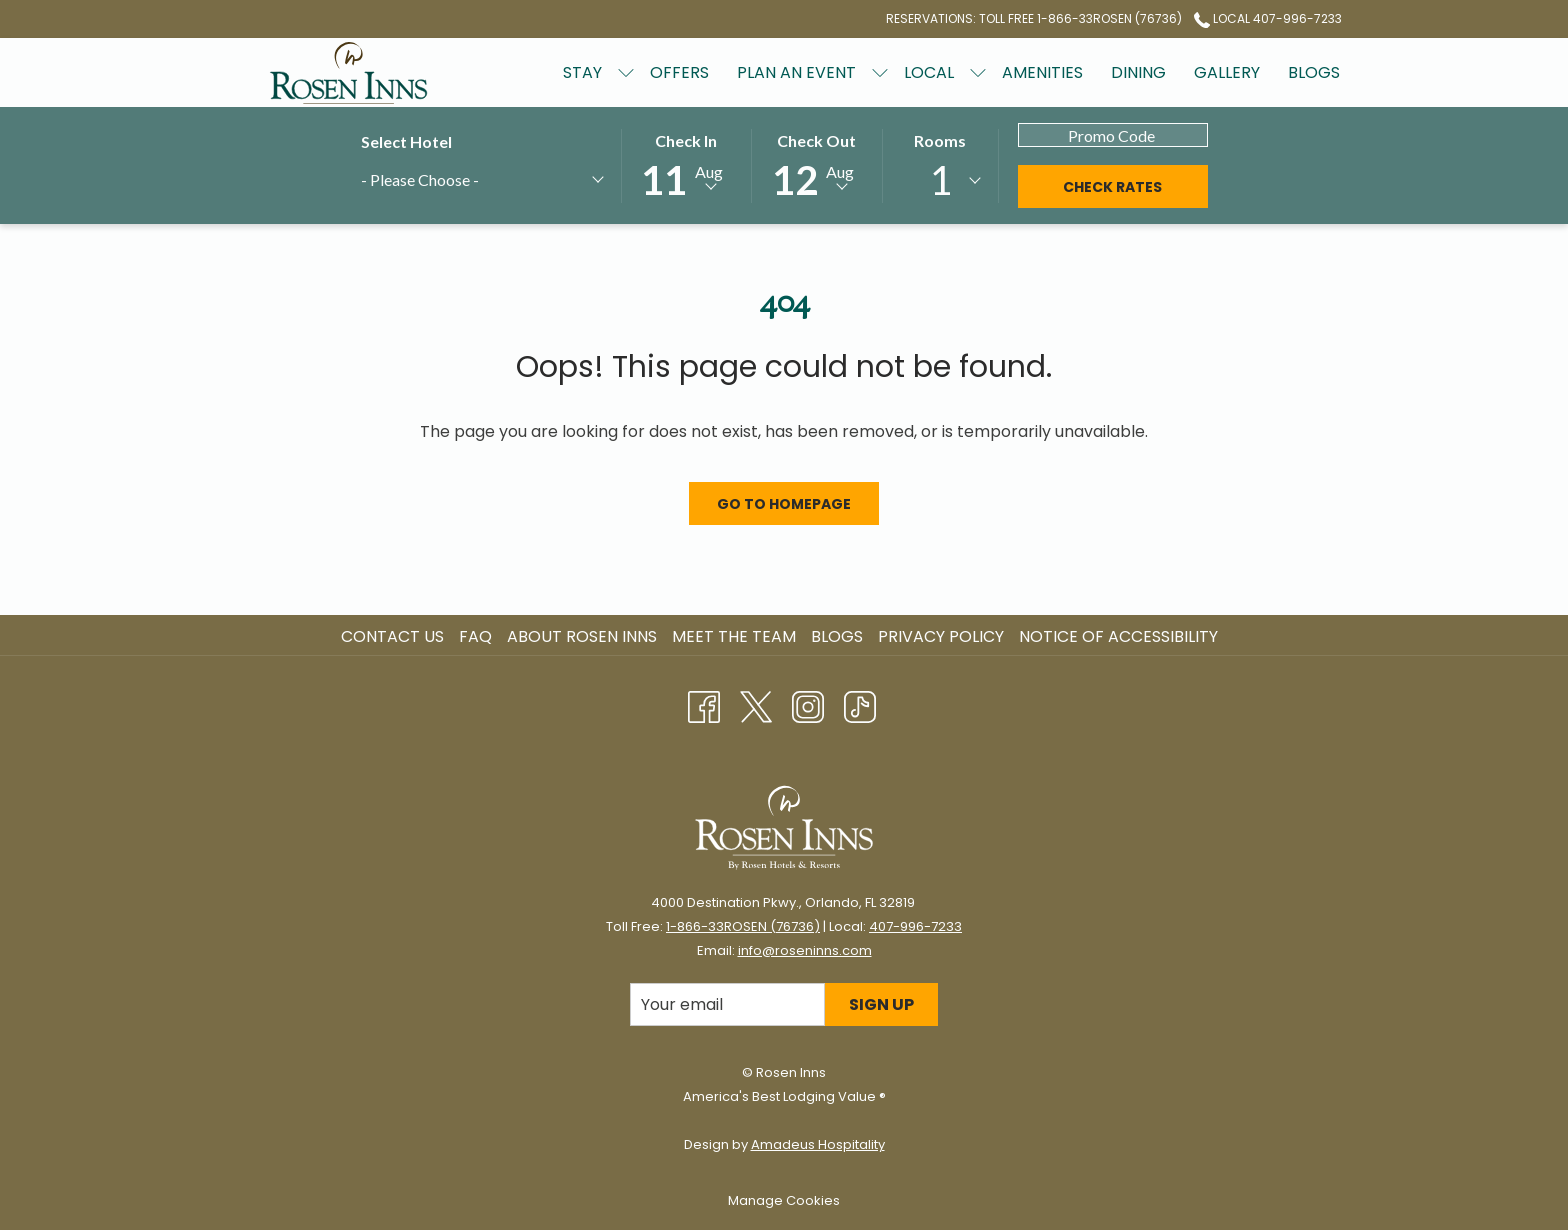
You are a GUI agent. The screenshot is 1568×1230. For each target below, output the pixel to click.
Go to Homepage (784, 504)
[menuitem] (395, 637)
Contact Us (392, 636)
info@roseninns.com (805, 950)
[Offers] (679, 72)
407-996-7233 (915, 926)
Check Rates (1112, 187)
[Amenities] (1042, 72)
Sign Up (881, 1004)
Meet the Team (734, 636)
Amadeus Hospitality (818, 1144)
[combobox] (481, 183)
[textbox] (456, 179)
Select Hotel (406, 141)
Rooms (940, 140)
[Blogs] (1314, 72)
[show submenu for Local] (978, 72)
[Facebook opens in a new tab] (704, 704)
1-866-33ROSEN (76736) (743, 926)
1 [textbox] (940, 180)
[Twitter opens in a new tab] (756, 704)
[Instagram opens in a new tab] (808, 704)
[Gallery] (1227, 72)
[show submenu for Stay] (626, 72)
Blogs (837, 636)
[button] (686, 164)
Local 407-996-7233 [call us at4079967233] (1268, 18)
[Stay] (582, 72)
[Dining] (1138, 72)
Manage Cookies (784, 1200)
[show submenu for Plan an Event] (880, 72)
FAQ (475, 636)
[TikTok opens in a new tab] (860, 704)
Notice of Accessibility (1118, 636)
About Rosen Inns (582, 636)
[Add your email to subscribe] (727, 1004)
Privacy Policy (941, 636)
